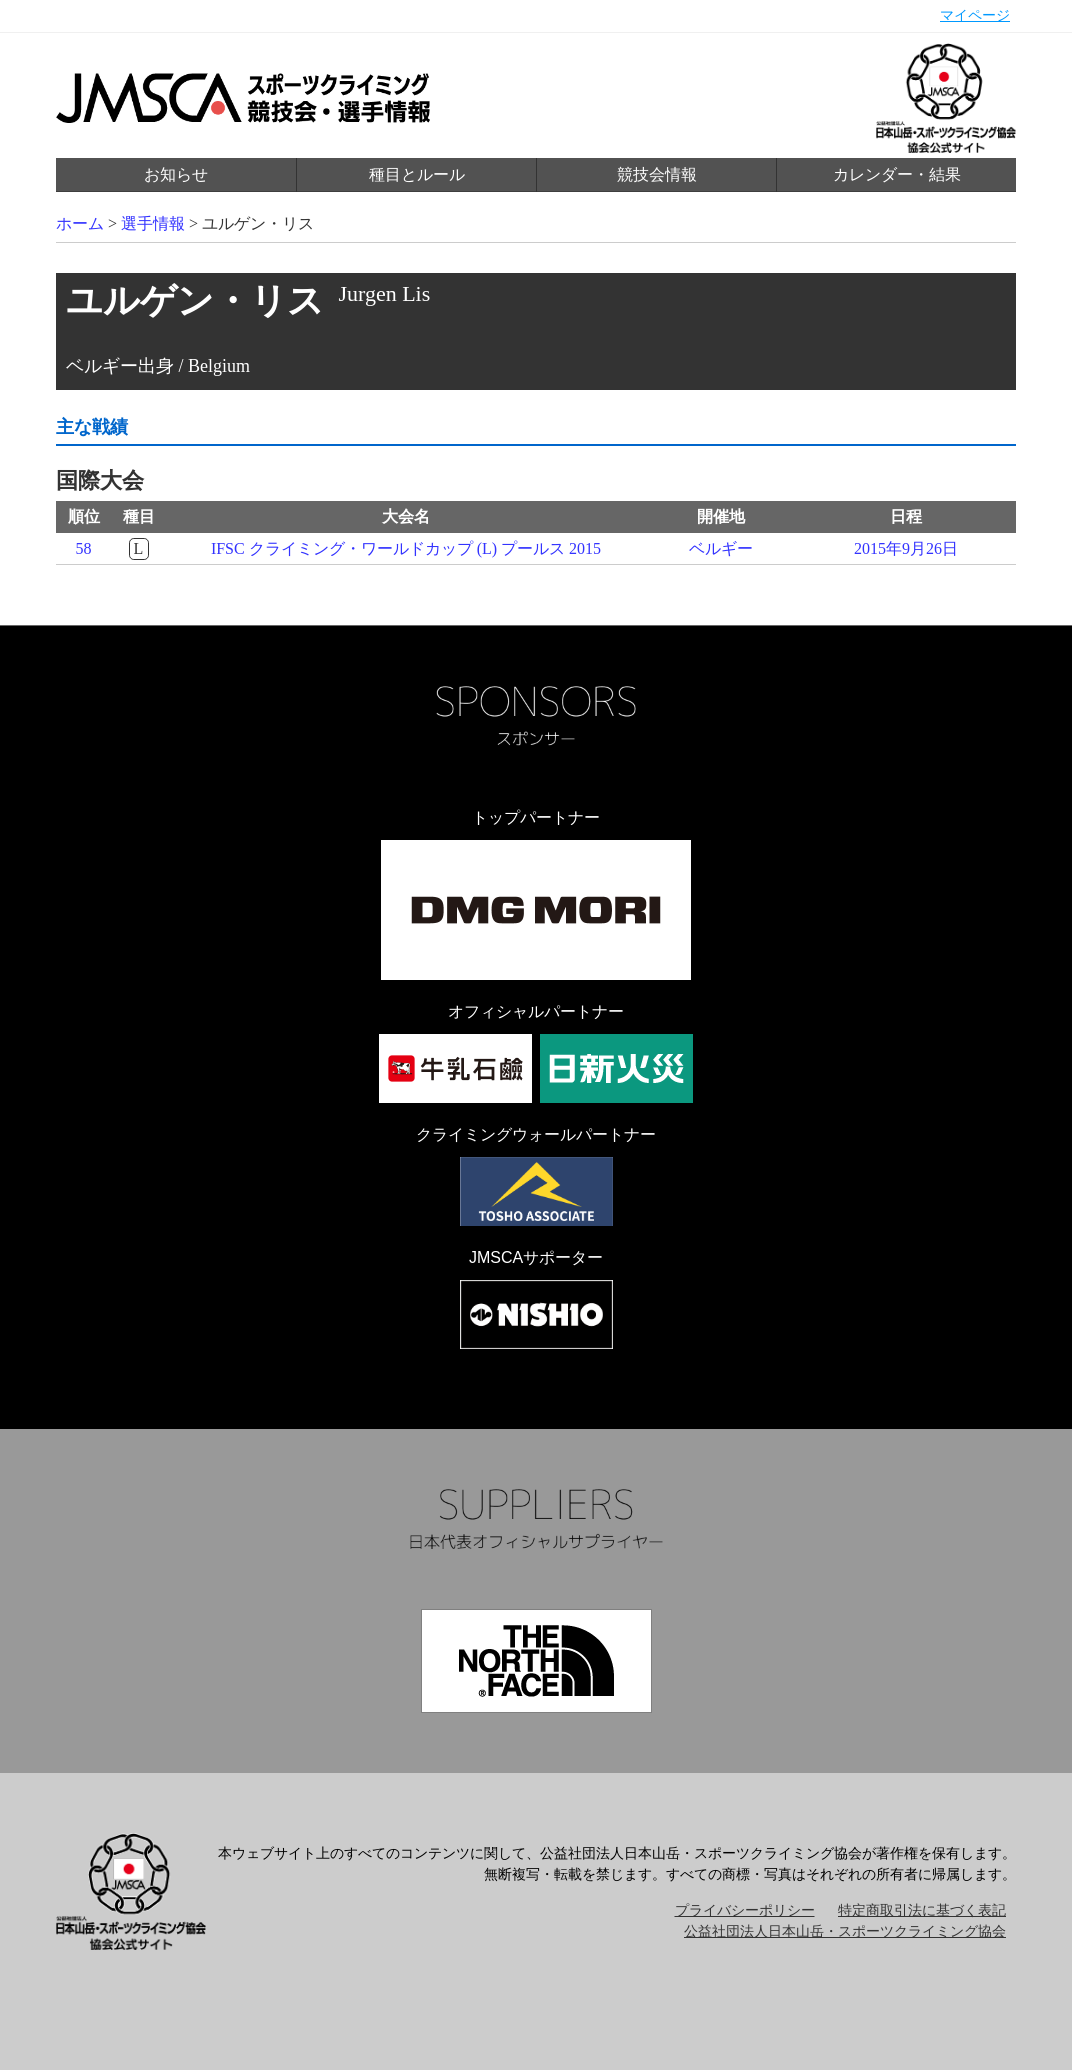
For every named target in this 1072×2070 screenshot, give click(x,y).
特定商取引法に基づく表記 (922, 1910)
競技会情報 (657, 174)
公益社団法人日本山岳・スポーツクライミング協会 (845, 1931)
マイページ (975, 15)
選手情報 (153, 223)
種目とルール (417, 174)
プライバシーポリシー (745, 1910)
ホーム (80, 223)
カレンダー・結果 (897, 174)
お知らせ (176, 174)
